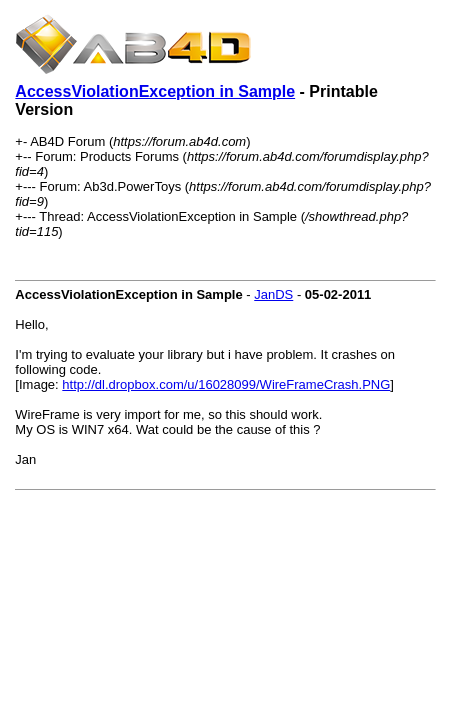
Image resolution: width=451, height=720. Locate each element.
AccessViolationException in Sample (155, 91)
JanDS (273, 294)
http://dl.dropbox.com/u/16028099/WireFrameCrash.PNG (226, 384)
